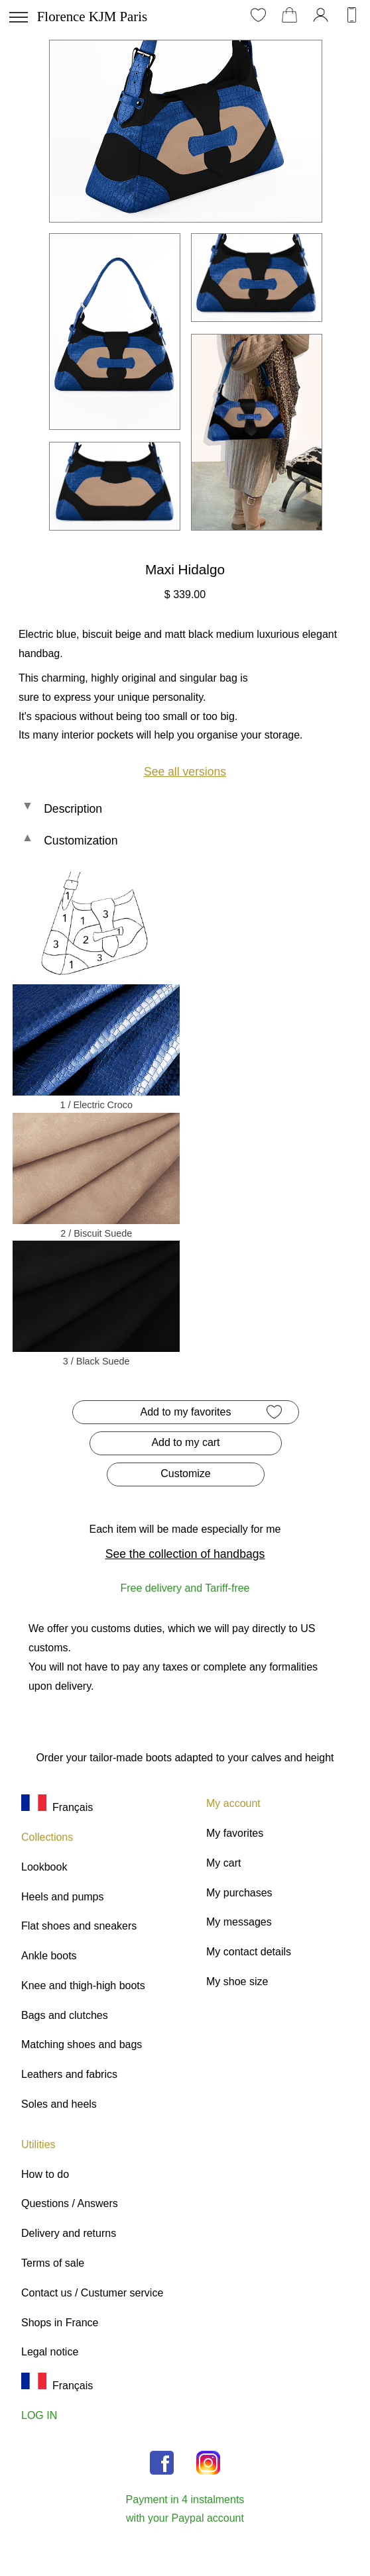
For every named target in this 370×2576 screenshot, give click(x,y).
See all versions (185, 771)
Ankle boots (49, 1955)
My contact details (248, 1951)
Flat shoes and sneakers (79, 1926)
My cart (223, 1863)
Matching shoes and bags (81, 2044)
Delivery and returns (68, 2233)
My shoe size (237, 1981)
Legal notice (49, 2351)
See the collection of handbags (185, 1554)
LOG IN (39, 2415)
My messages (239, 1922)
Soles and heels (59, 2104)
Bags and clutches (64, 2015)
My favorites (234, 1833)
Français (57, 1807)
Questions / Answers (69, 2203)
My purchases (239, 1892)
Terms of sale (52, 2263)
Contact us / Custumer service (92, 2292)
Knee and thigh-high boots (83, 1985)
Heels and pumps (62, 1896)
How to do (45, 2174)
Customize (185, 1473)
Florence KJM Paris (92, 16)
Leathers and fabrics (69, 2074)
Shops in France (60, 2322)
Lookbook (44, 1867)
